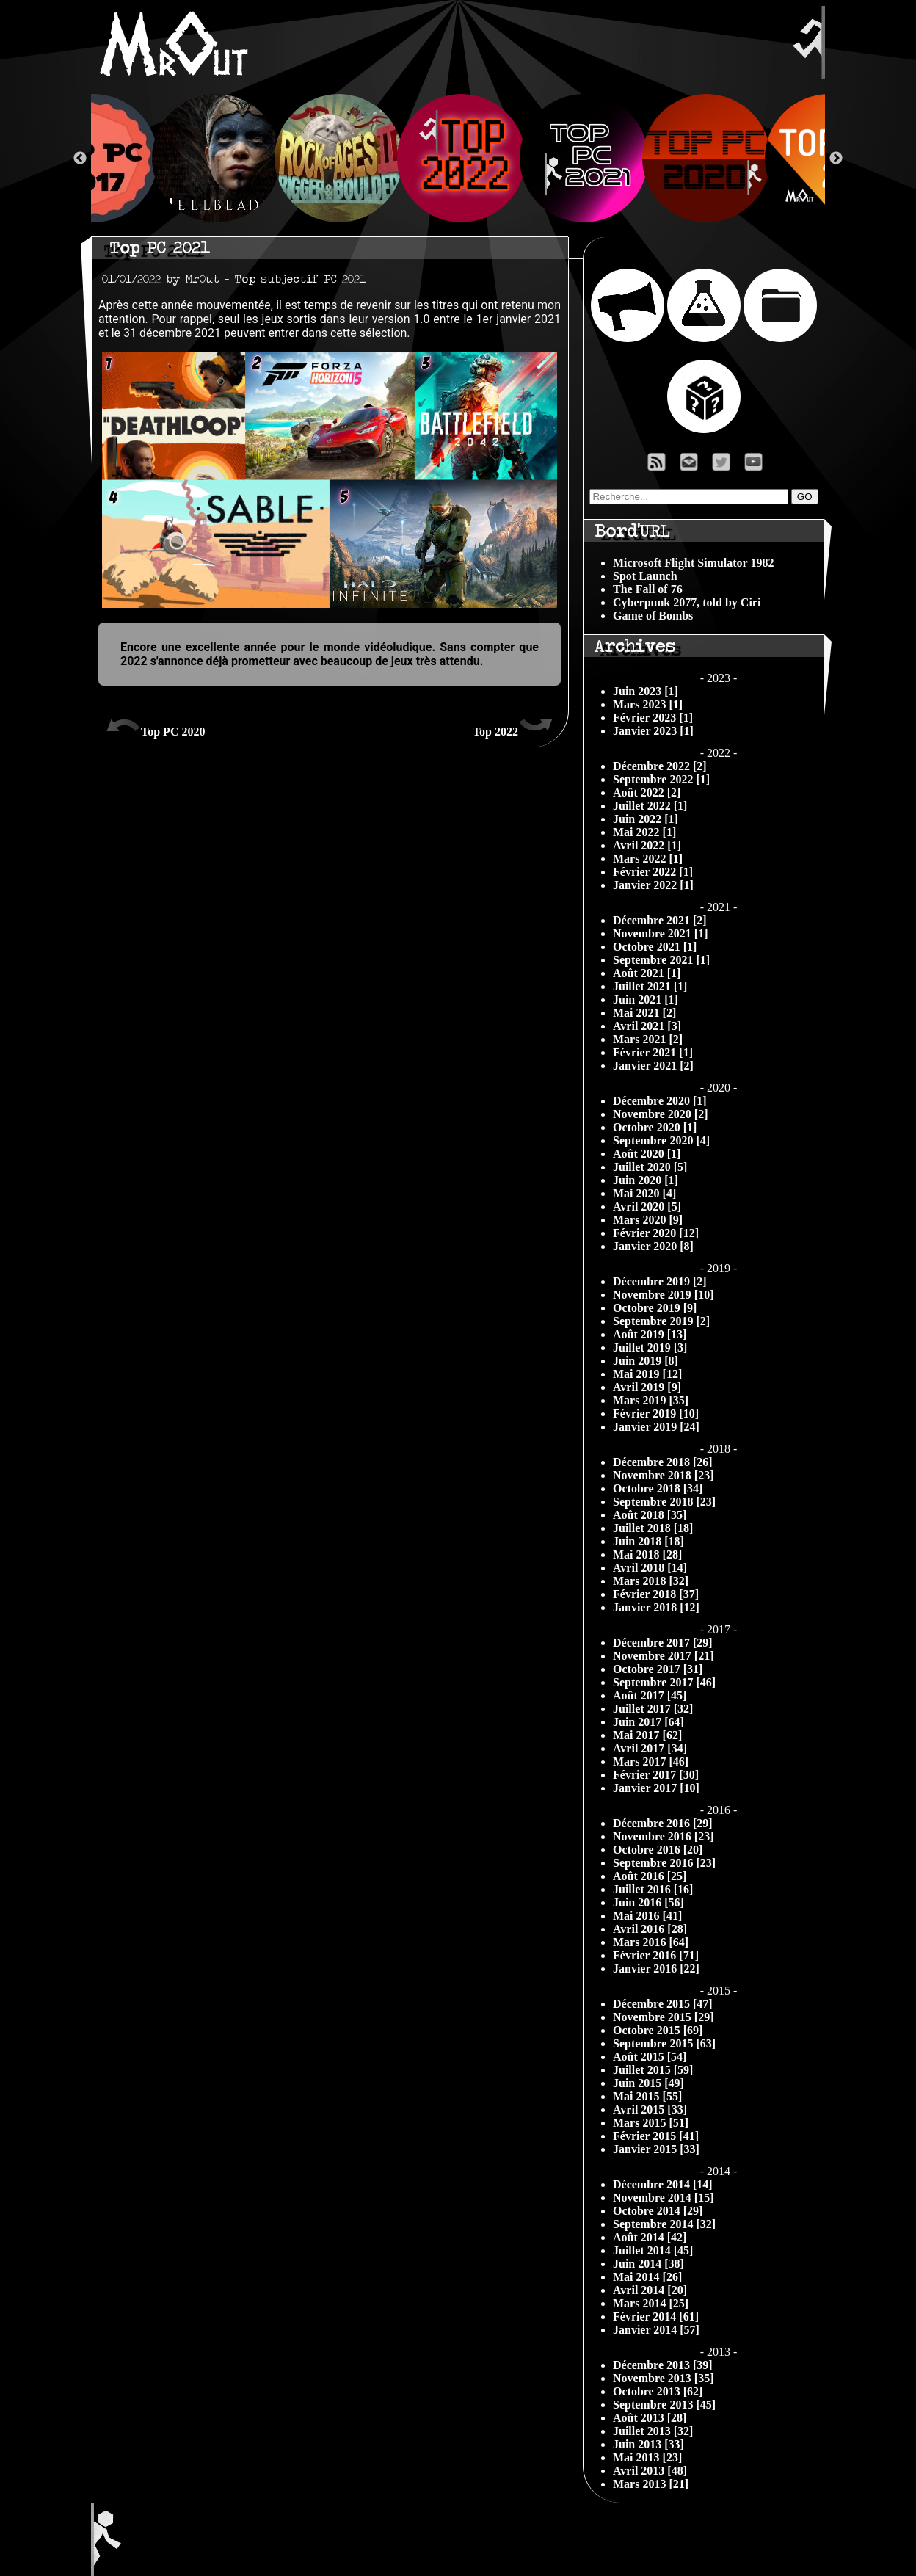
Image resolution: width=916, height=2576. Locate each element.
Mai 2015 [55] (647, 2096)
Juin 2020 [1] (645, 1180)
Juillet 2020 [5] (650, 1167)
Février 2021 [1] (653, 1052)
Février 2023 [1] (653, 717)
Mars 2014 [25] (650, 2303)
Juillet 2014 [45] (653, 2250)
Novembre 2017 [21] (663, 1656)
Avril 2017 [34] (650, 1748)
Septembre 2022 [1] (661, 779)
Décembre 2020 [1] (660, 1101)
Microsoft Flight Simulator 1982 (693, 562)
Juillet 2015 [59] (653, 2070)
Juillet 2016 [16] (653, 1889)
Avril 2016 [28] (650, 1929)
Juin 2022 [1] (645, 819)
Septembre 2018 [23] (664, 1501)
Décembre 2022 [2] (660, 766)
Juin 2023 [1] (645, 691)
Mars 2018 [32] (650, 1581)
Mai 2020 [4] (644, 1193)
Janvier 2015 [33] (656, 2149)
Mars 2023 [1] (648, 704)
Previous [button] (80, 158)
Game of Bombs (653, 615)
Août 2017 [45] (649, 1695)
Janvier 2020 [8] (653, 1246)
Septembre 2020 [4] (661, 1140)
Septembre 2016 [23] (664, 1863)
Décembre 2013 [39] (663, 2365)
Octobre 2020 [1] (655, 1127)
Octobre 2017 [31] (657, 1669)
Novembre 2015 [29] (663, 2017)
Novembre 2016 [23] (663, 1836)
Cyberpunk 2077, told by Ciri (686, 602)
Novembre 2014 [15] (663, 2197)
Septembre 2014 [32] (664, 2224)
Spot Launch (645, 576)
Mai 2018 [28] (647, 1554)
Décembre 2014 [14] (663, 2184)
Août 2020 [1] (646, 1153)
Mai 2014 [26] (647, 2277)
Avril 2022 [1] (647, 845)
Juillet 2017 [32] (653, 1708)
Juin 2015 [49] (648, 2083)
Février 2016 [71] (656, 1955)
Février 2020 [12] (656, 1233)
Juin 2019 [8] (645, 1360)
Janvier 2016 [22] (656, 1968)
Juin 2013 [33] (648, 2444)
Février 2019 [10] (656, 1413)
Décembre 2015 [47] (663, 2004)
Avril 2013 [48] (650, 2470)
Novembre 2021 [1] (660, 933)
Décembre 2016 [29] (663, 1823)
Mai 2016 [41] (647, 1915)
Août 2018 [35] (649, 1515)
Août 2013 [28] (649, 2418)
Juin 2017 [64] (648, 1722)
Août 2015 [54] (649, 2056)
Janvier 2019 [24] (656, 1427)
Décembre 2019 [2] (660, 1281)
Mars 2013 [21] (650, 2484)
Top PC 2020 (155, 726)
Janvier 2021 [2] (653, 1065)
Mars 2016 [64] (650, 1942)
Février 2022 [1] (653, 872)
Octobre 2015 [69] (657, 2030)
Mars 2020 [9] (648, 1219)
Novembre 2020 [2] (660, 1114)
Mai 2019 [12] (647, 1374)
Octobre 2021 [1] (655, 946)
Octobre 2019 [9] (655, 1308)
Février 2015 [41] (656, 2136)
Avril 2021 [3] (647, 1026)
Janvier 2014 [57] (656, 2329)
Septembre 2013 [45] (664, 2404)
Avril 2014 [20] (650, 2290)
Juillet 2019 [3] (650, 1347)
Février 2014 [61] (656, 2316)
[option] (458, 158)
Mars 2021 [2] (648, 1039)
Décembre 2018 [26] (663, 1462)
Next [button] (836, 158)
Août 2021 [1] (646, 973)
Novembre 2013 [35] (663, 2378)
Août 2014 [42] (649, 2237)
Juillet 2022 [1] (650, 805)
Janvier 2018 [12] (656, 1607)
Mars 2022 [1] (648, 858)
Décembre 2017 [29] (663, 1642)
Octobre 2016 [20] (657, 1849)
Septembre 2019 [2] (661, 1321)
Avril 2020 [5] (647, 1206)
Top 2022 (513, 726)
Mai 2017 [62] (647, 1735)
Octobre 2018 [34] (657, 1488)
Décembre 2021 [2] (660, 920)
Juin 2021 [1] (645, 999)
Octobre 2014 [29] (657, 2211)
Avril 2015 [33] (650, 2109)
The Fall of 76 (648, 589)
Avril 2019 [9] (647, 1387)
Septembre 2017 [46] (664, 1682)
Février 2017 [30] (656, 1774)
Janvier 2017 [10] (656, 1788)
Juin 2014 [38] (648, 2263)
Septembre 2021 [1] (661, 960)
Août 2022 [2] (646, 792)
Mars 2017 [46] (650, 1761)
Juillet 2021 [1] (650, 986)
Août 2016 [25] (649, 1876)
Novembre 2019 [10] (663, 1294)
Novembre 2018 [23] (663, 1475)
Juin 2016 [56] (648, 1902)
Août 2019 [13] (649, 1334)
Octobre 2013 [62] (657, 2391)
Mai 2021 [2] (644, 1012)
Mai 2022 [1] (644, 832)
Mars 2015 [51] (650, 2122)
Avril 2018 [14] (650, 1567)
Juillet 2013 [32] (653, 2431)
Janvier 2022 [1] (653, 885)
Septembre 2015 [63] (664, 2043)
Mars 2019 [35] (650, 1400)
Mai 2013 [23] (647, 2457)
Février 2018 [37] (656, 1594)
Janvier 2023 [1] (653, 731)
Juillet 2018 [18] (653, 1528)
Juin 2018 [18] (648, 1541)
